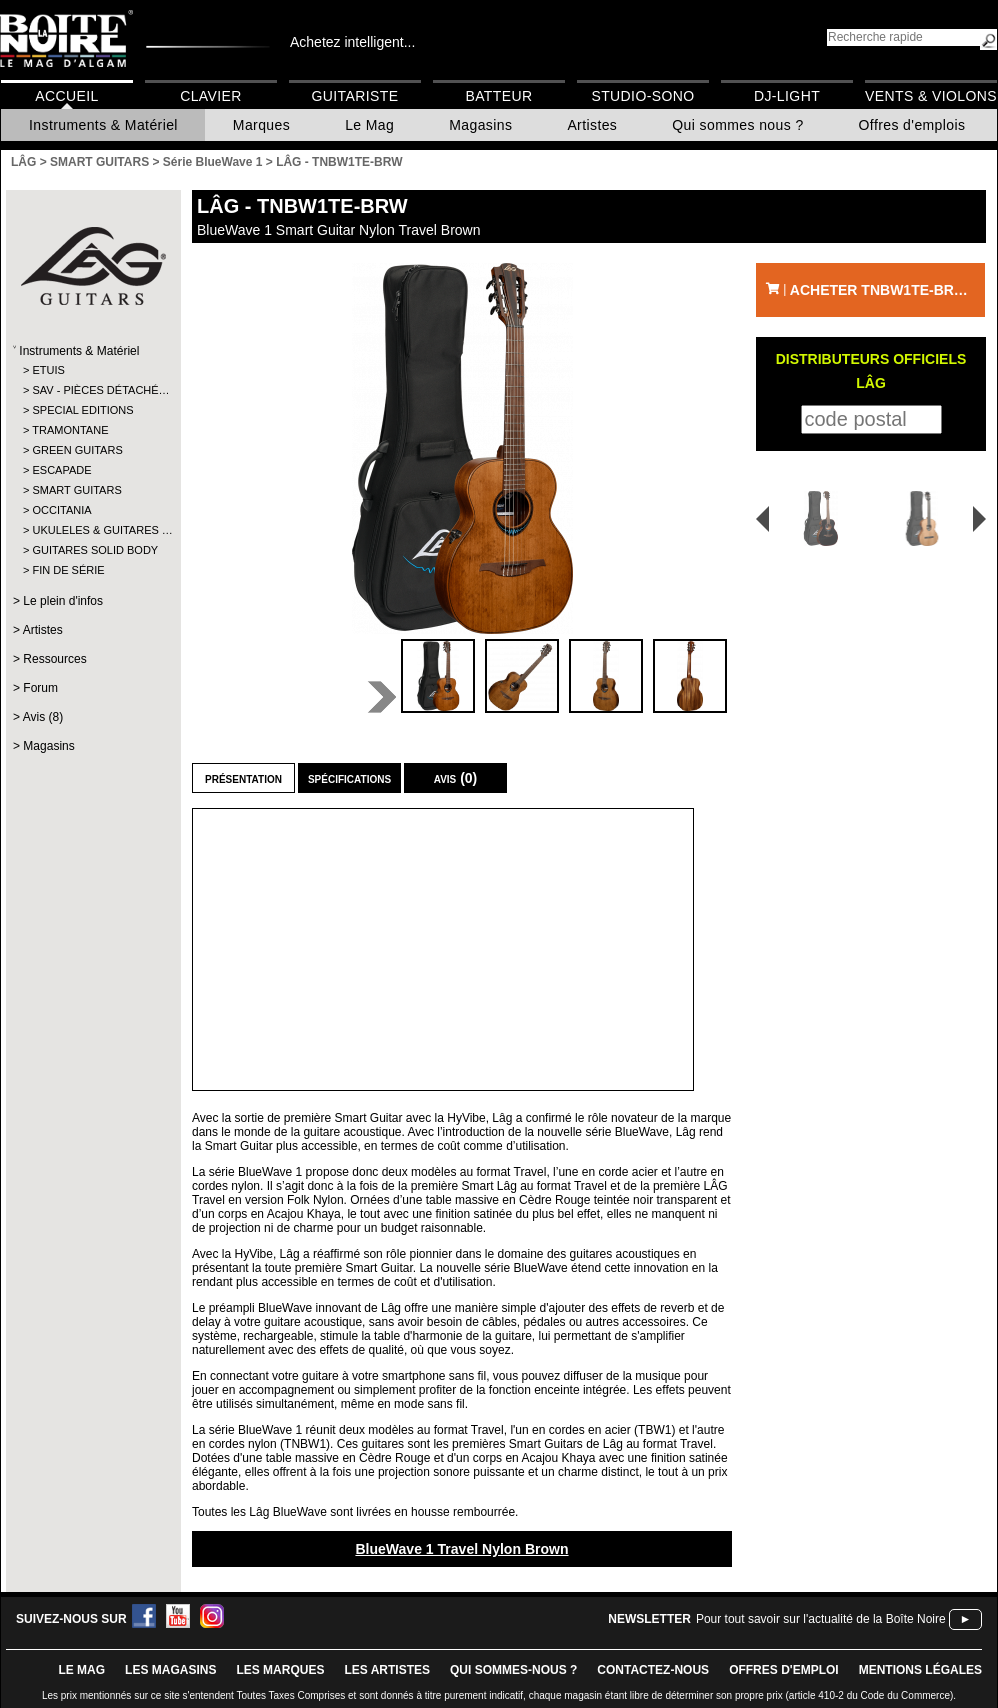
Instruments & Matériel (103, 125)
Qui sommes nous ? (737, 125)
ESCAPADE (61, 470)
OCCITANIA (61, 510)
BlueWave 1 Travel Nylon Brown (461, 1549)
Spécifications (349, 778)
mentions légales (920, 1670)
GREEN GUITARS (77, 450)
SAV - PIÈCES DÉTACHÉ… (92, 390)
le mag (81, 1670)
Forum (40, 688)
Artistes (592, 125)
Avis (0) (456, 778)
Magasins (480, 125)
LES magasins (170, 1670)
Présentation (243, 778)
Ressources (54, 659)
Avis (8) (43, 717)
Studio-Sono (642, 96)
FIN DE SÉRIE (68, 570)
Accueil (66, 96)
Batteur (498, 96)
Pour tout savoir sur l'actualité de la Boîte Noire (821, 1619)
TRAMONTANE (70, 430)
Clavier (211, 96)
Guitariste (355, 96)
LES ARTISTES (387, 1670)
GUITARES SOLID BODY (92, 550)
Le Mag (369, 125)
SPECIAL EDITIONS (82, 410)
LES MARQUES (280, 1670)
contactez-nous (653, 1670)
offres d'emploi (784, 1670)
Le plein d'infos (63, 601)
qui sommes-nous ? (513, 1670)
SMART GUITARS (76, 490)
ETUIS (48, 370)
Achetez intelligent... (352, 42)
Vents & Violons (931, 96)
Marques (261, 125)
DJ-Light (787, 96)
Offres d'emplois (912, 125)
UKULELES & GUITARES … (92, 530)
